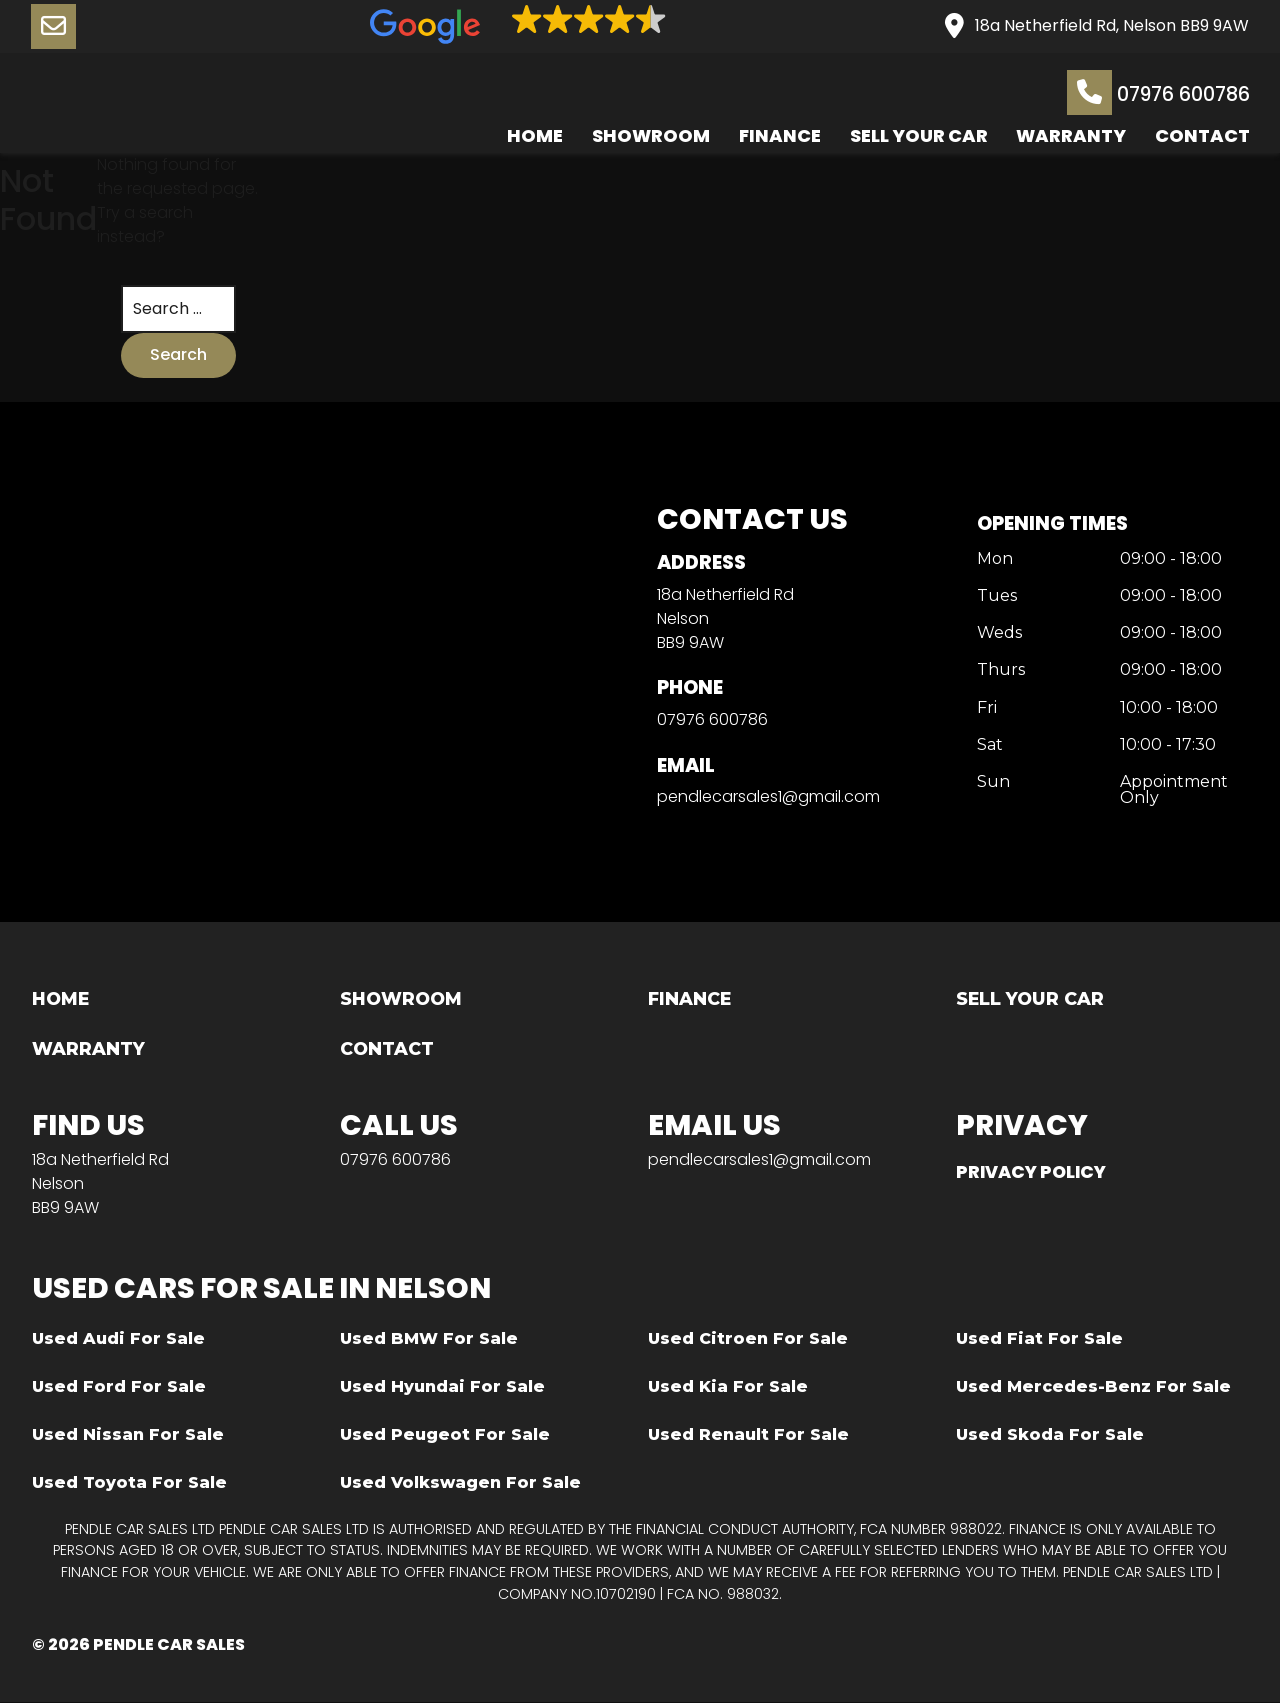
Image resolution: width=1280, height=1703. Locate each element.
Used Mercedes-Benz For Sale (1093, 1387)
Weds (998, 633)
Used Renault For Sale (748, 1435)
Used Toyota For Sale (129, 1483)
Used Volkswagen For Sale (460, 1483)
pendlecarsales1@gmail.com (767, 796)
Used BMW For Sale (429, 1339)
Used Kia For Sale (728, 1387)
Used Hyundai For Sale (442, 1387)
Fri (986, 707)
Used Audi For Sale (118, 1339)
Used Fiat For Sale (1039, 1339)
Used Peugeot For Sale (445, 1435)
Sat (989, 744)
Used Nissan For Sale (128, 1435)
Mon (994, 560)
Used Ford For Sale (119, 1387)
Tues (996, 597)
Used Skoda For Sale (1050, 1435)
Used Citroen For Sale (748, 1339)
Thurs (1000, 670)
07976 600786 (1157, 92)
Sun (992, 781)
